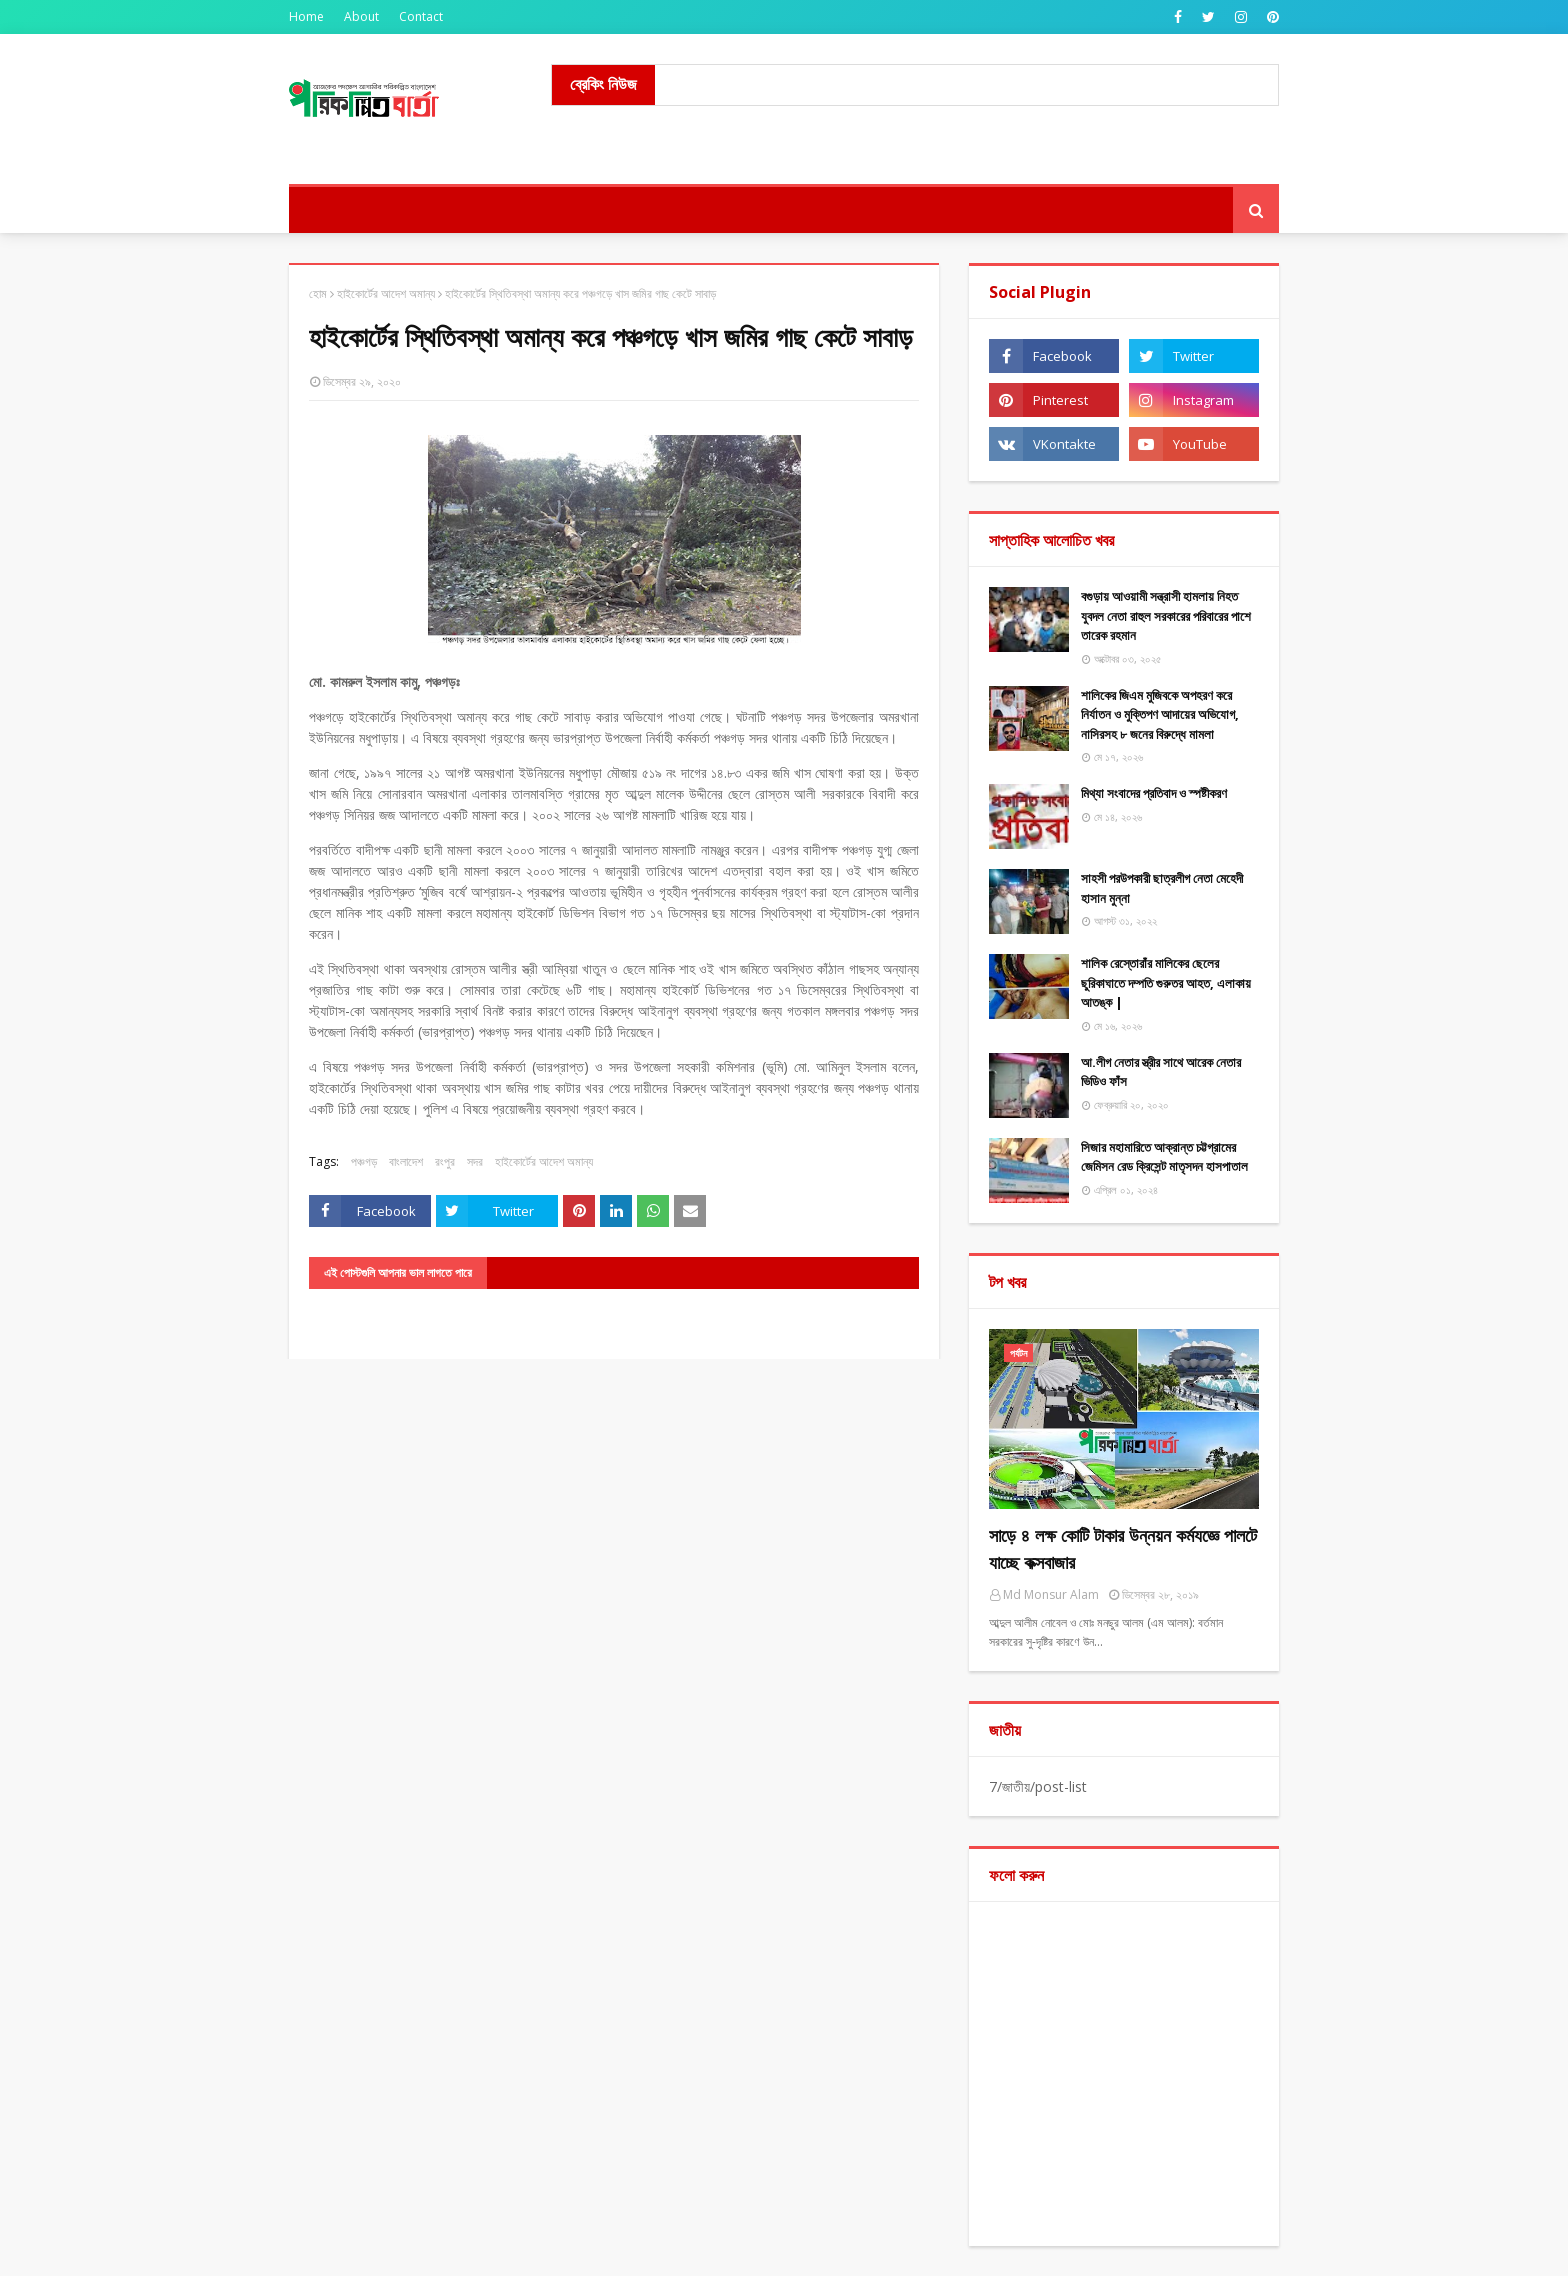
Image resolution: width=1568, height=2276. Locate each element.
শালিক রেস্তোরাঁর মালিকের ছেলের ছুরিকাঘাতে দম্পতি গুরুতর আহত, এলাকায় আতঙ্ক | (1166, 982)
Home (306, 16)
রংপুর (445, 1161)
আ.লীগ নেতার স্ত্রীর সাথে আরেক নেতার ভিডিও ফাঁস (1161, 1072)
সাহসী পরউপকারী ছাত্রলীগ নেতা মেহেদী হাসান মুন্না (1162, 888)
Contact (421, 16)
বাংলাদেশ (406, 1161)
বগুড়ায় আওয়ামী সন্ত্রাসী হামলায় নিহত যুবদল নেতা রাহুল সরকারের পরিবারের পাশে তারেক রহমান (1166, 615)
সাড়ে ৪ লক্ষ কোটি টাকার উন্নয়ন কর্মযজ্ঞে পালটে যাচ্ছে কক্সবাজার (1123, 1548)
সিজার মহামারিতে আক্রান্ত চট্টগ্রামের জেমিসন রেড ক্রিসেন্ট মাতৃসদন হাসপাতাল (1164, 1157)
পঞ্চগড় (364, 1161)
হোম (318, 293)
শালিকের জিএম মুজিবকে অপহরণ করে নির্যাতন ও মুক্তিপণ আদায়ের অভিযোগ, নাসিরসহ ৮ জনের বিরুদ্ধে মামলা (1160, 714)
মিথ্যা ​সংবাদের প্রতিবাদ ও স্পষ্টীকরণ (1154, 793)
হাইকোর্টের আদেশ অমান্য (386, 293)
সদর (475, 1161)
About (361, 16)
